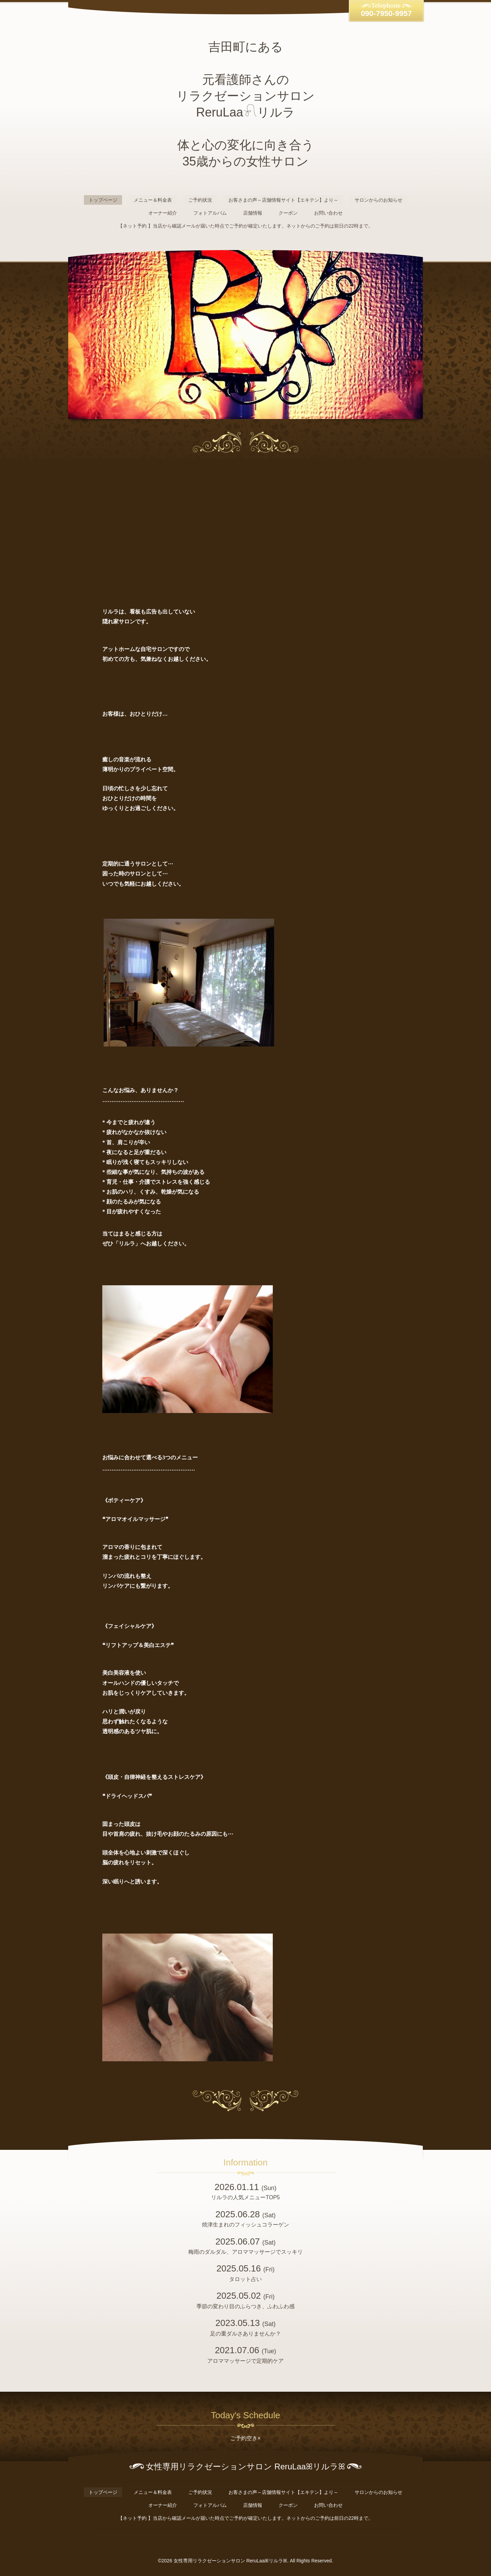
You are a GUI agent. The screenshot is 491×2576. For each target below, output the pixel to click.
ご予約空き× (245, 2438)
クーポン (288, 213)
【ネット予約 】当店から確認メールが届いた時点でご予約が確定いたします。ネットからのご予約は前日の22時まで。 (245, 226)
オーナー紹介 (162, 213)
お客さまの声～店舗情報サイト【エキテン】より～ (283, 200)
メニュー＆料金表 (153, 200)
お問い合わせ (328, 213)
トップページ (103, 200)
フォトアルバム (210, 213)
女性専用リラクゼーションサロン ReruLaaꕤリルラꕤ (230, 2560)
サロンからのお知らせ (378, 200)
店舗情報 (252, 213)
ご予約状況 (200, 200)
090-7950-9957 (386, 13)
